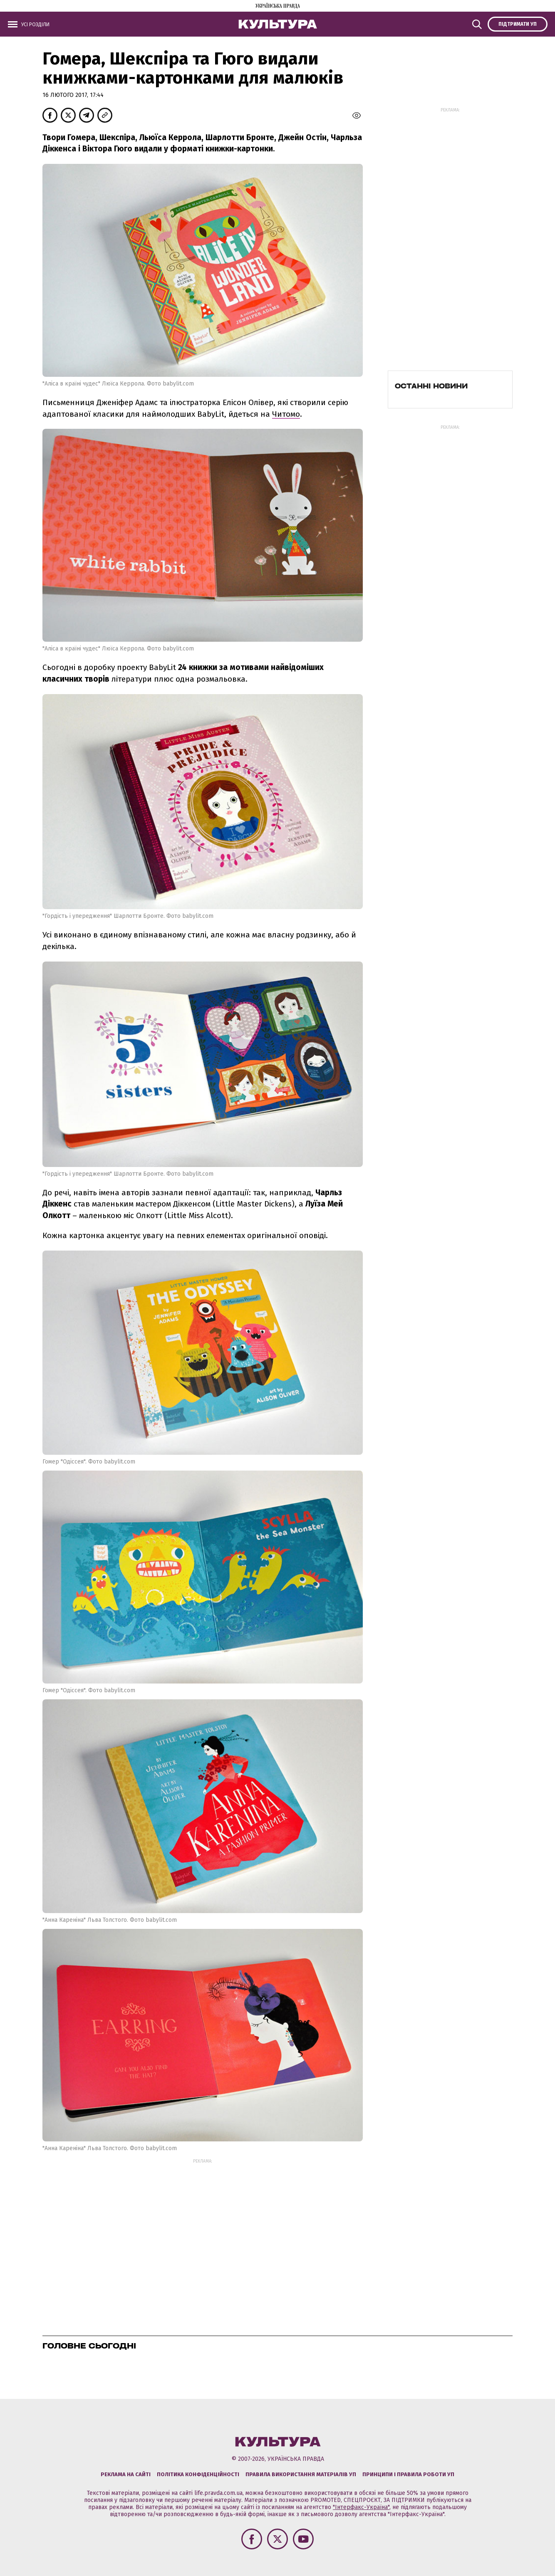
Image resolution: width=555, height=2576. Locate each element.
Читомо (286, 414)
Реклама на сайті (126, 2474)
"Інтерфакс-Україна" (361, 2507)
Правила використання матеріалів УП (300, 2474)
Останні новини (431, 386)
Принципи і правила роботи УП (408, 2474)
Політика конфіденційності (198, 2474)
